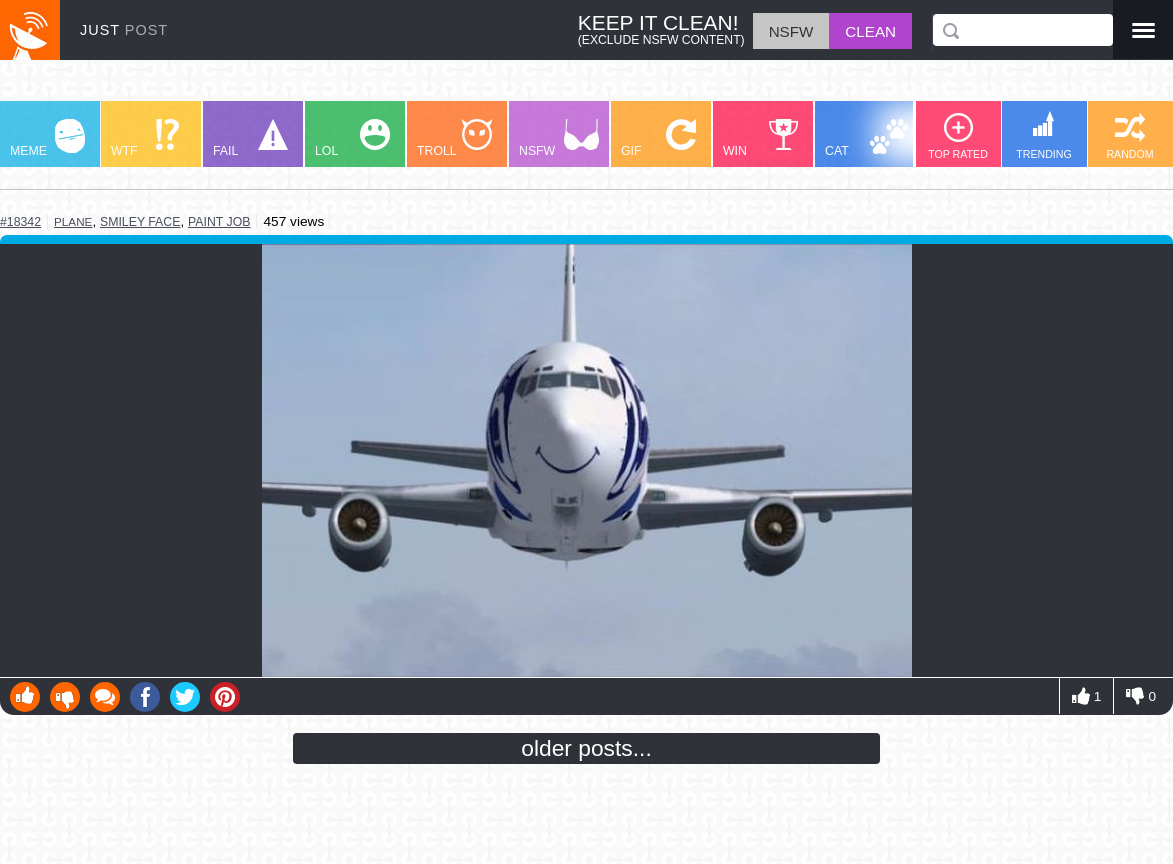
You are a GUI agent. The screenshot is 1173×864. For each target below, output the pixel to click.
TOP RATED (958, 136)
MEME (47, 138)
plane (73, 221)
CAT (866, 138)
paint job (219, 222)
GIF (658, 138)
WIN (761, 138)
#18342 (20, 222)
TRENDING (1044, 135)
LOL (352, 138)
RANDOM (1129, 136)
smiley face (140, 222)
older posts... (586, 748)
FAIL (250, 138)
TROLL (454, 138)
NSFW (559, 138)
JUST (124, 30)
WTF (145, 138)
